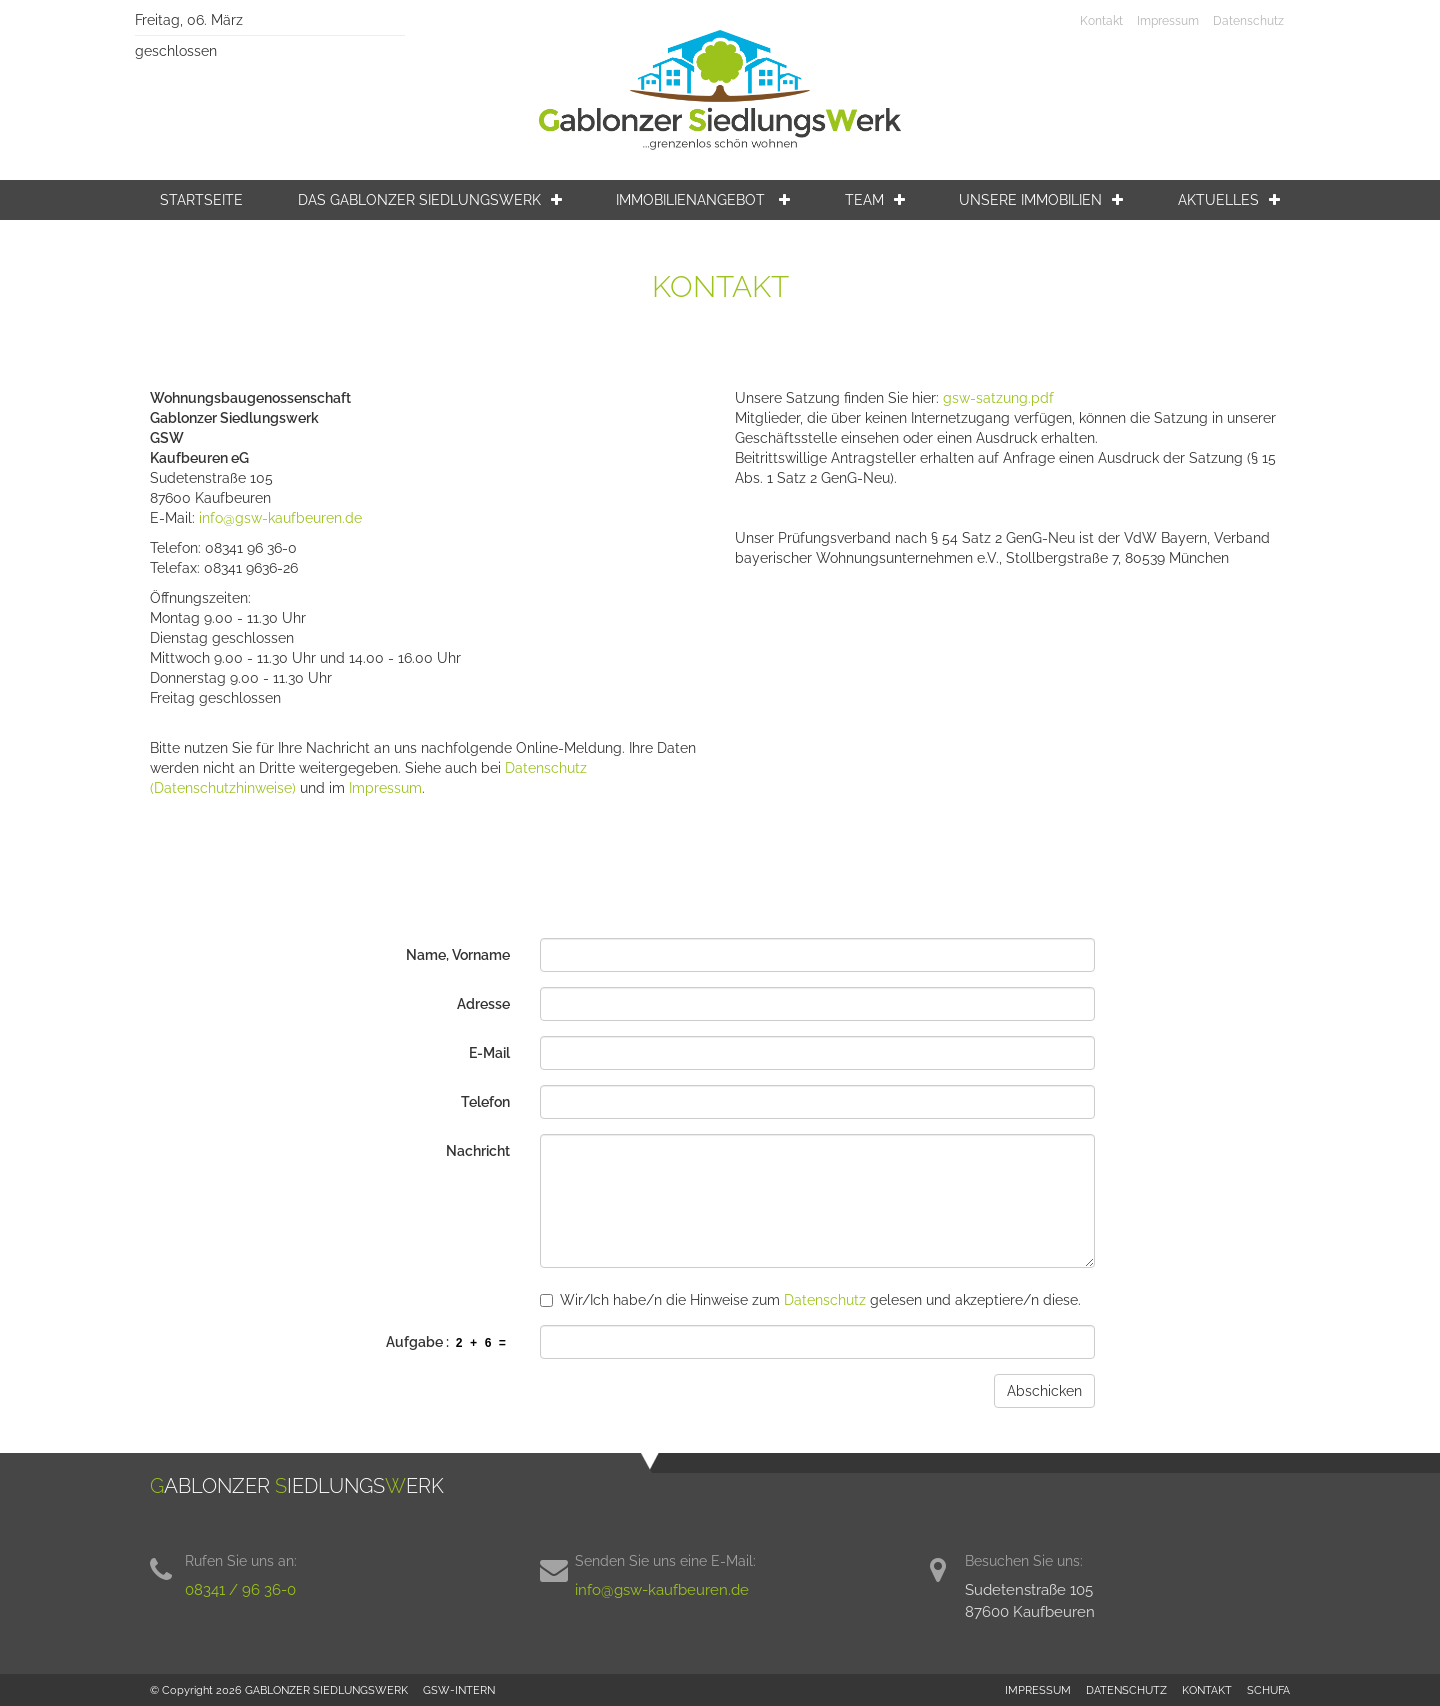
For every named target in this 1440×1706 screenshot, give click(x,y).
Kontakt (1101, 21)
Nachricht (478, 1151)
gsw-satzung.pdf (998, 398)
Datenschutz (1248, 21)
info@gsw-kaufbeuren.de (280, 518)
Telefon (485, 1102)
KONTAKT (1207, 1690)
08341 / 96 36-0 (240, 1590)
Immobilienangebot (703, 200)
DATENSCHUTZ (1126, 1690)
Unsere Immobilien (1041, 200)
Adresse (483, 1004)
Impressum (1168, 21)
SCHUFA (1268, 1690)
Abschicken (1044, 1391)
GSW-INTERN (459, 1690)
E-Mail (489, 1053)
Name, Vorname (458, 955)
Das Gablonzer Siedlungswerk (430, 200)
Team (875, 200)
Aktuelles (1229, 200)
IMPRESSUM (1038, 1690)
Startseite (201, 200)
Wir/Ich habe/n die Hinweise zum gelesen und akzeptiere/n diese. (810, 1300)
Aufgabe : (448, 1343)
